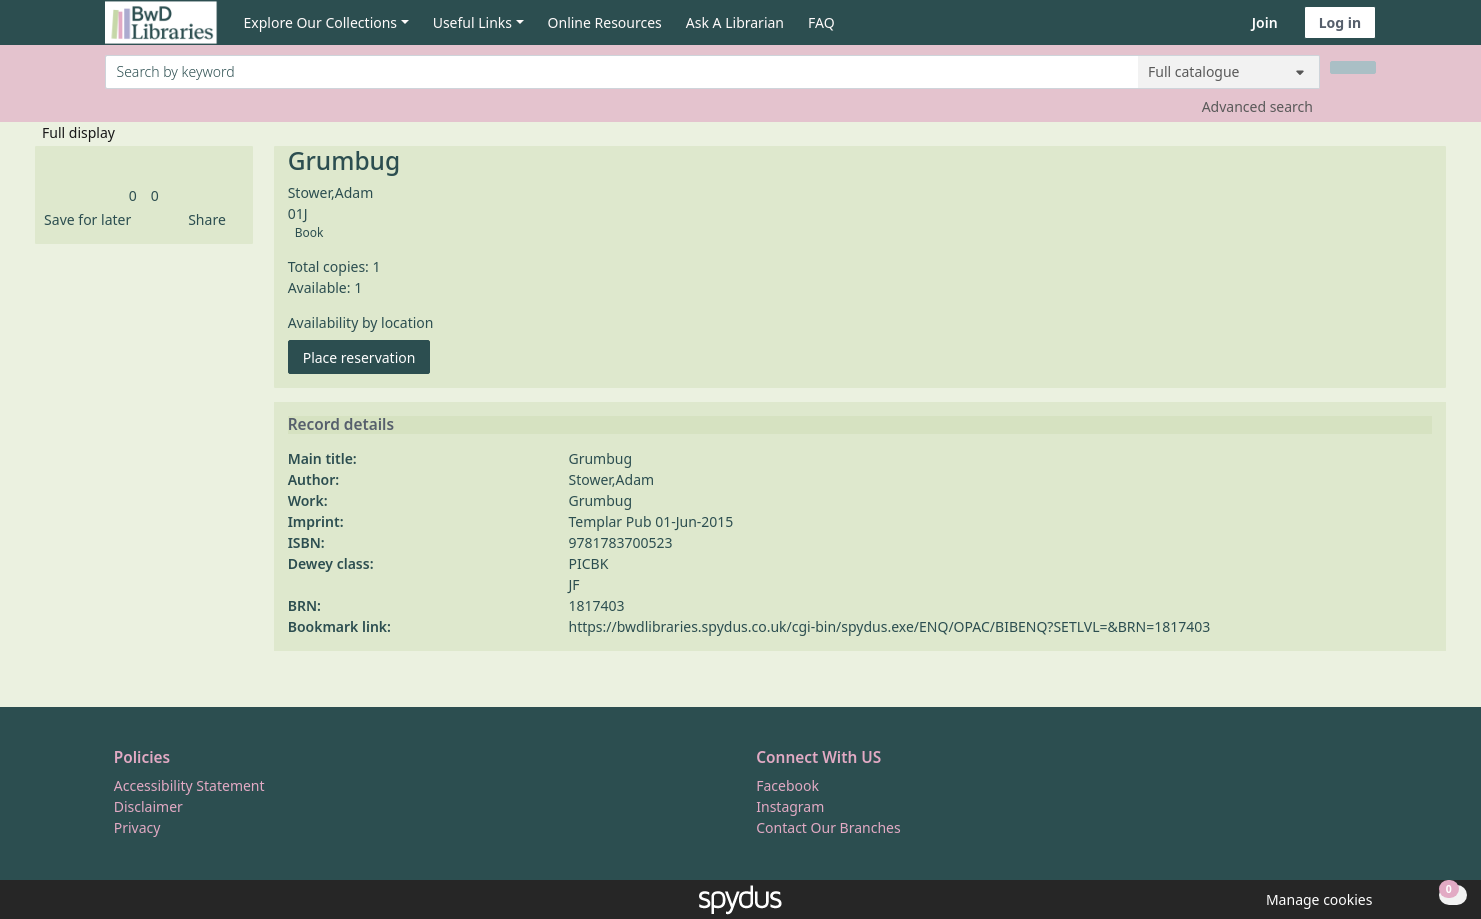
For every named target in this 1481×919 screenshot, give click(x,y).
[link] (133, 195)
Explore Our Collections (321, 22)
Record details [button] (341, 425)
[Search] (1353, 67)
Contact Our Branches (828, 827)
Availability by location (361, 322)
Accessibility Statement (189, 785)
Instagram (790, 806)
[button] (84, 219)
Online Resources (605, 22)
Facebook (787, 785)
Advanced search (1257, 106)
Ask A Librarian (735, 22)
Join (1265, 22)
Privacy (137, 827)
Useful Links (472, 22)
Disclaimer (148, 806)
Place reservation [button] (367, 356)
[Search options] (1229, 72)
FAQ (821, 22)
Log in (1340, 22)
